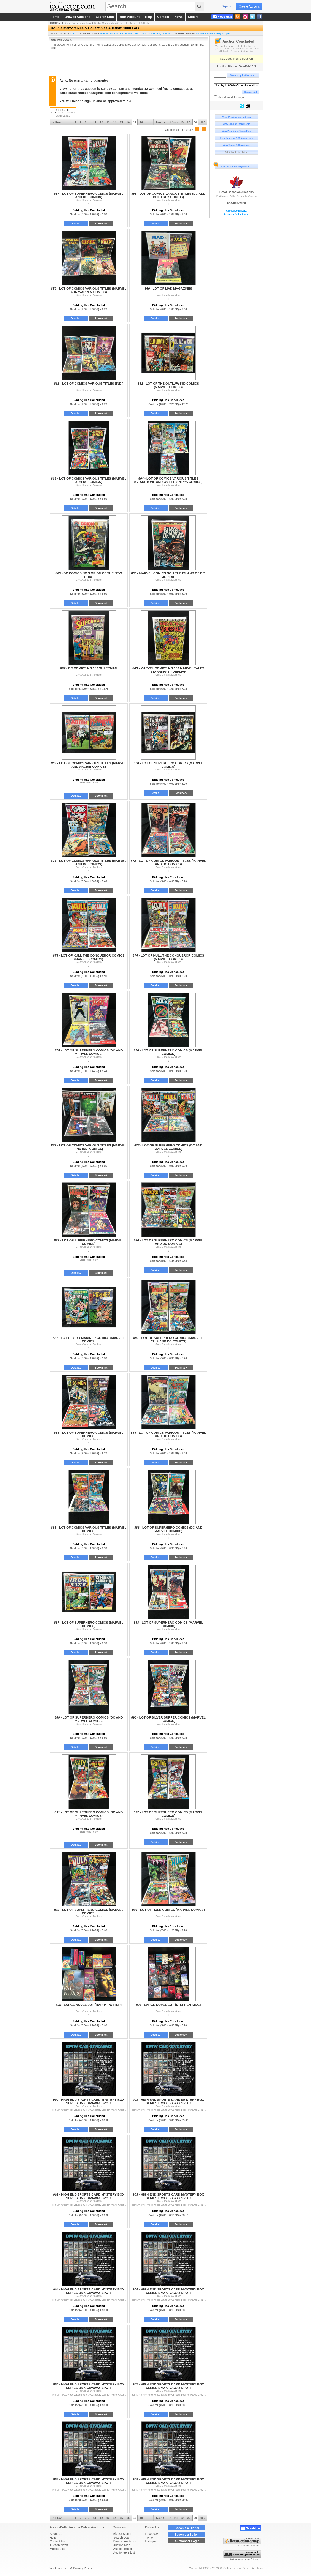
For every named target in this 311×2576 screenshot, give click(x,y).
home (54, 17)
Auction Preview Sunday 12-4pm (213, 33)
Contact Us (57, 2541)
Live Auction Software (248, 2545)
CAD (72, 33)
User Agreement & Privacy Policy (70, 2568)
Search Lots (121, 2537)
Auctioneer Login (187, 2541)
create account (249, 6)
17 (134, 122)
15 (121, 122)
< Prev (57, 122)
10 (182, 122)
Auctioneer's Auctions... (236, 214)
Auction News (59, 2545)
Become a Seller (186, 2534)
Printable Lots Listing (236, 152)
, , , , (135, 33)
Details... (76, 223)
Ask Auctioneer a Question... (233, 166)
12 (101, 122)
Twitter (149, 2537)
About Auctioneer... (236, 211)
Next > (160, 122)
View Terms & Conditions (236, 145)
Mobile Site (57, 2549)
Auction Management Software (244, 2559)
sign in (226, 6)
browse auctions (77, 17)
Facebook (151, 2533)
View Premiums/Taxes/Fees (236, 131)
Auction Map (121, 2545)
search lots (105, 17)
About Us (56, 2533)
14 (114, 122)
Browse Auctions (124, 2541)
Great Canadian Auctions (236, 184)
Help (53, 2537)
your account (129, 17)
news (179, 17)
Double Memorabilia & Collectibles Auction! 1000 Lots (121, 23)
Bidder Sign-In (123, 2533)
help (148, 17)
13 (108, 122)
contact (163, 17)
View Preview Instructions (236, 117)
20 (188, 122)
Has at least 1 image (229, 97)
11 (94, 122)
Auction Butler (122, 2549)
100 (202, 122)
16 (128, 122)
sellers (193, 17)
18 (141, 122)
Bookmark (101, 223)
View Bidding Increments (236, 124)
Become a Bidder (187, 2528)
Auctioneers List (124, 2552)
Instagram (151, 2541)
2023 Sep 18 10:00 (63, 113)
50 (195, 122)
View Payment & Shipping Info (236, 138)
